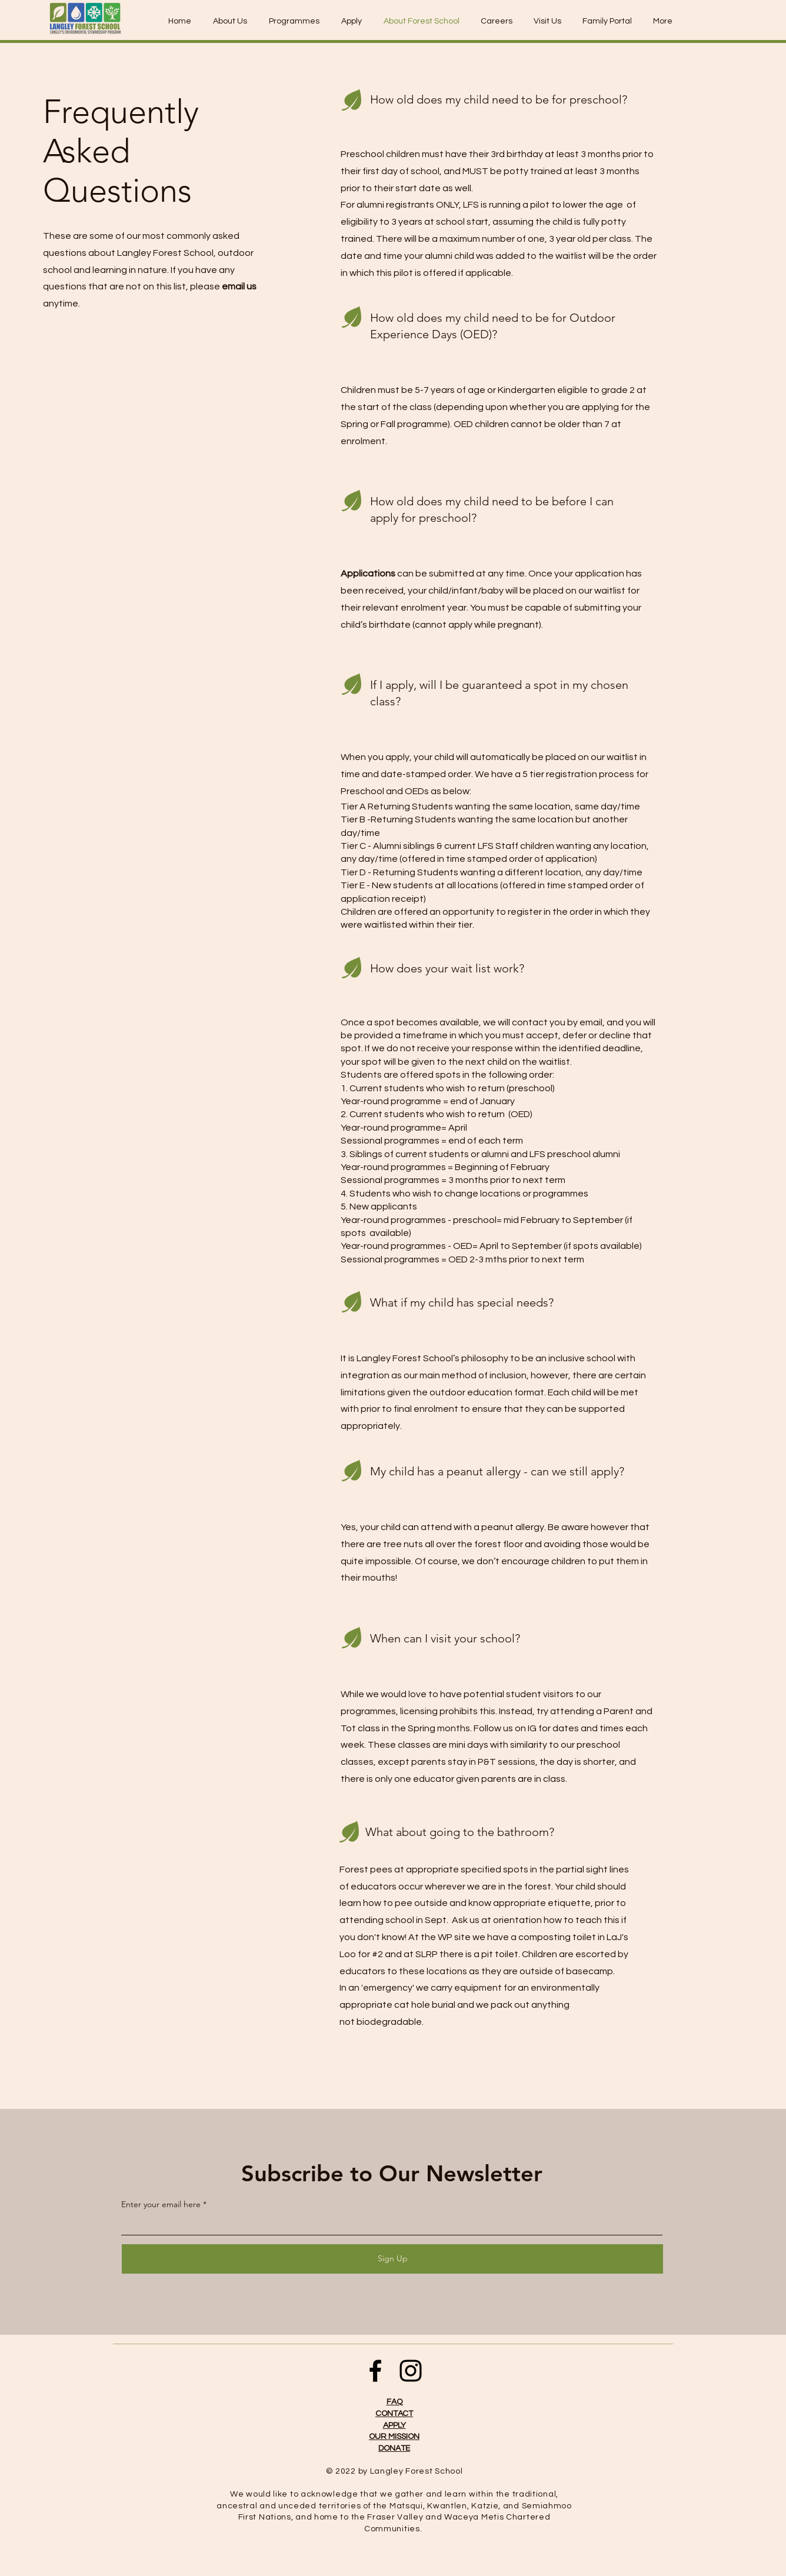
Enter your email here (161, 2204)
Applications (368, 573)
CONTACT (394, 2414)
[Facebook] (375, 2370)
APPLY (394, 2425)
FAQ (394, 2402)
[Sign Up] (392, 2259)
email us (239, 286)
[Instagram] (410, 2370)
